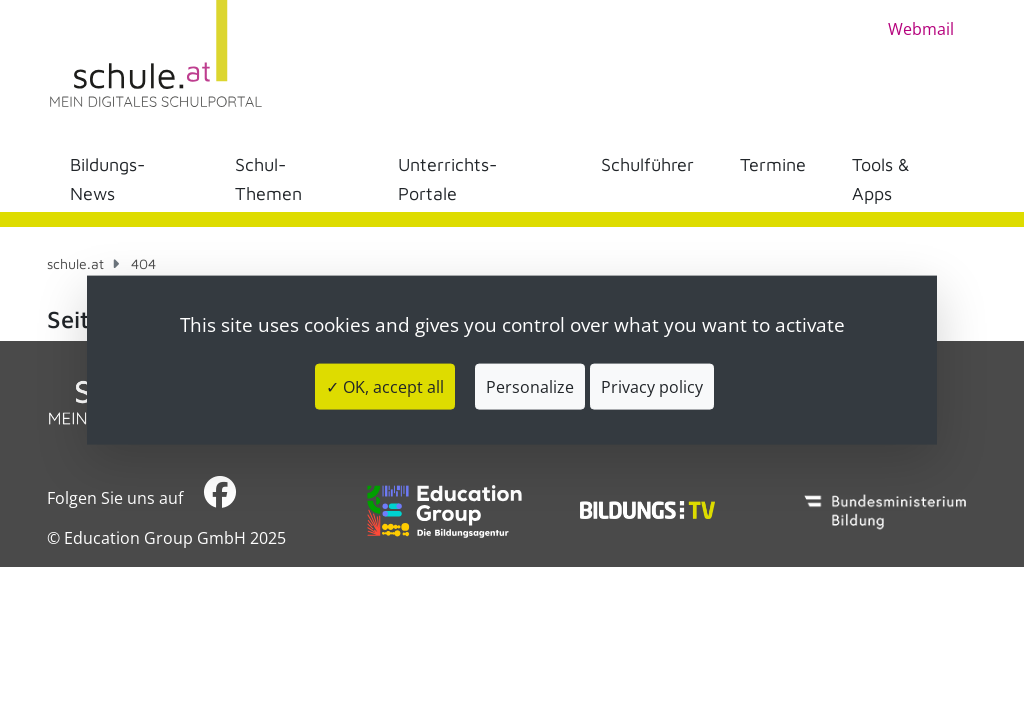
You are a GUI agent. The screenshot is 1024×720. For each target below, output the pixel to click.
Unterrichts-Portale (447, 179)
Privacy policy (652, 386)
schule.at (75, 263)
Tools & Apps (881, 179)
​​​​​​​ (220, 497)
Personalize (530, 386)
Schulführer (647, 164)
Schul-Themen (268, 179)
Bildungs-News (107, 179)
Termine (773, 164)
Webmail (921, 29)
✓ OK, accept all (385, 386)
